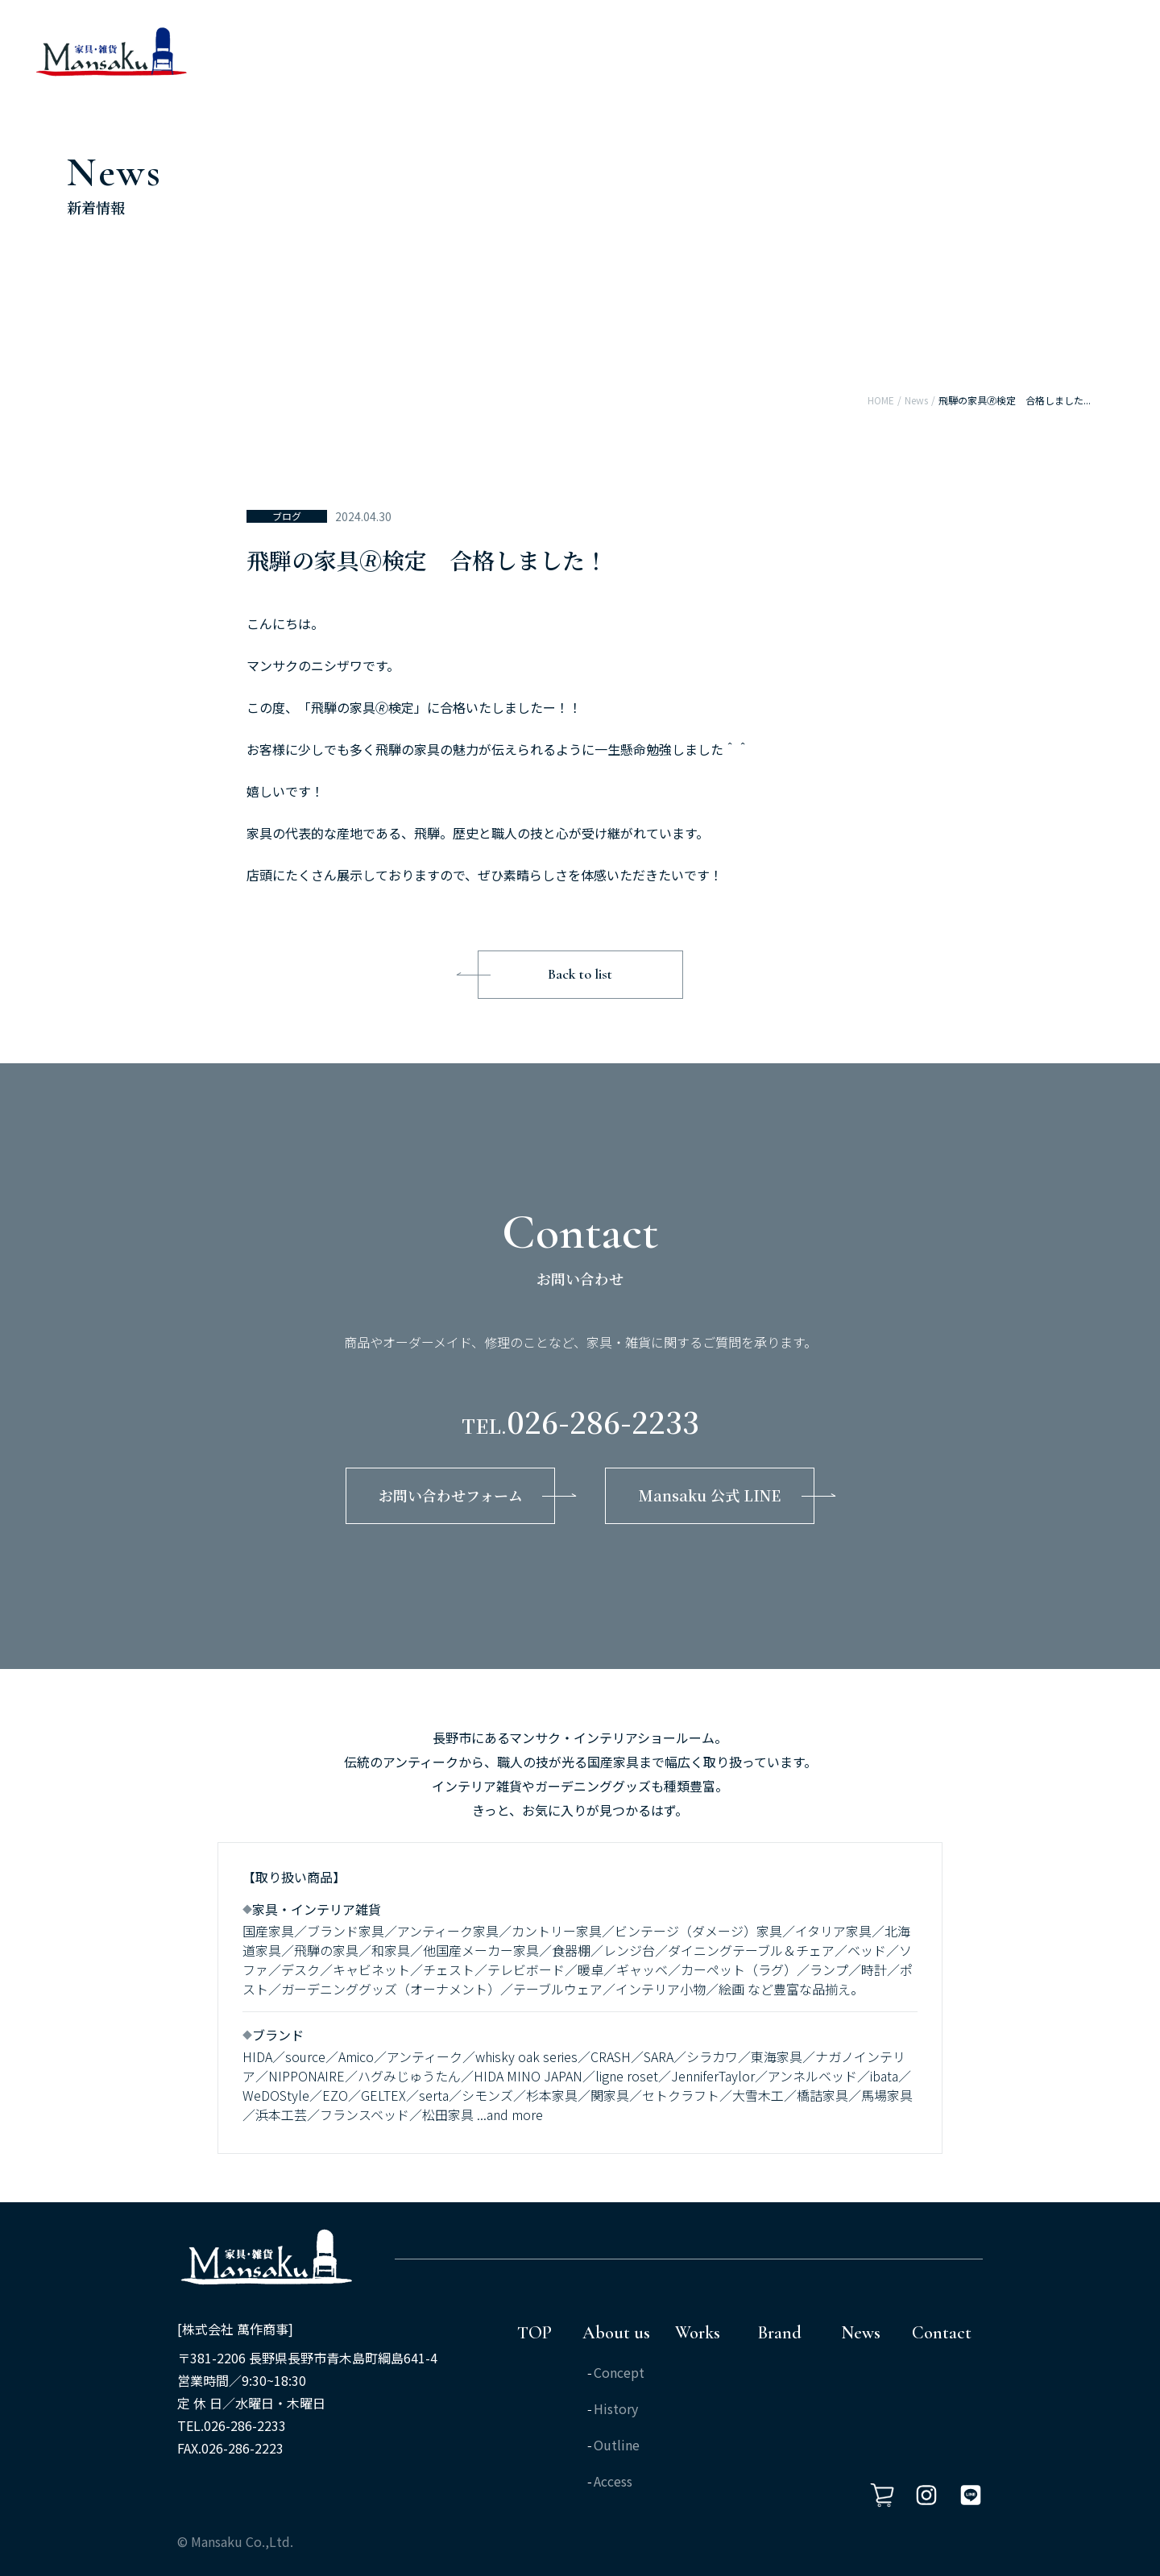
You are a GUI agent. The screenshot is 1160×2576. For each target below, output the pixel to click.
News (916, 400)
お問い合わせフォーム (451, 1495)
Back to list (580, 974)
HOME (881, 400)
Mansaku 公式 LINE (710, 1495)
